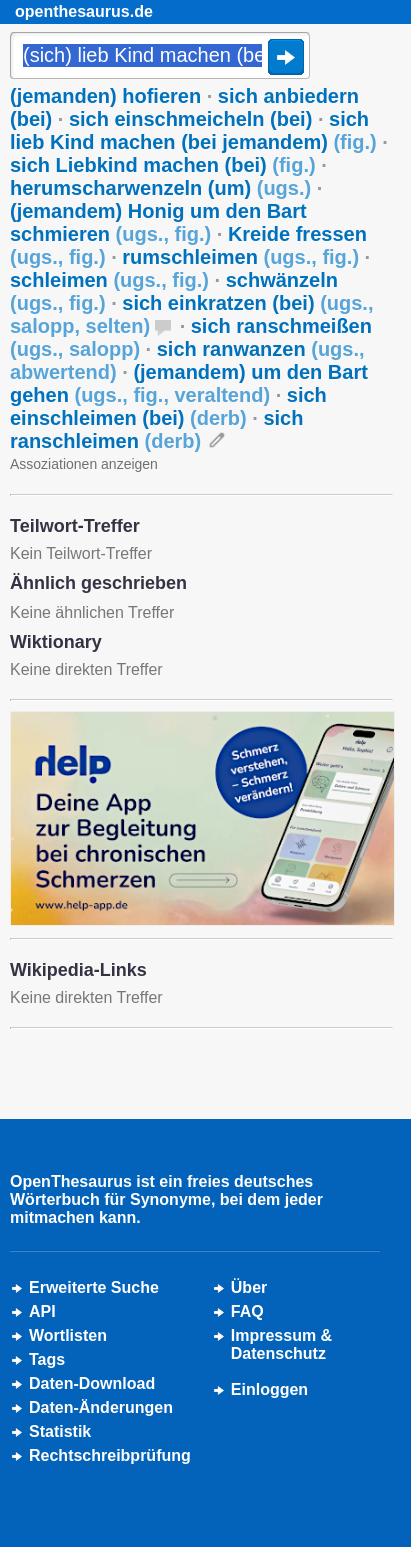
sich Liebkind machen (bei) (163, 165)
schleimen (109, 280)
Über (249, 1287)
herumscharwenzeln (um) (160, 188)
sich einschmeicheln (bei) (190, 119)
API (42, 1311)
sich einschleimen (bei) (168, 406)
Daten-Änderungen (101, 1407)
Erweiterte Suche (94, 1287)
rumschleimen (240, 257)
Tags (47, 1359)
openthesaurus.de (84, 11)
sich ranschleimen (156, 429)
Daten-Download (92, 1383)
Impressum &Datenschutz (281, 1344)
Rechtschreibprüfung (110, 1455)
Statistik (60, 1431)
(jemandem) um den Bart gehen (189, 383)
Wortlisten (68, 1335)
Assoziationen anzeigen (84, 464)
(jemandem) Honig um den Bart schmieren (158, 222)
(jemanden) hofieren (105, 96)
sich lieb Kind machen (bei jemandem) (193, 130)
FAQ (247, 1311)
